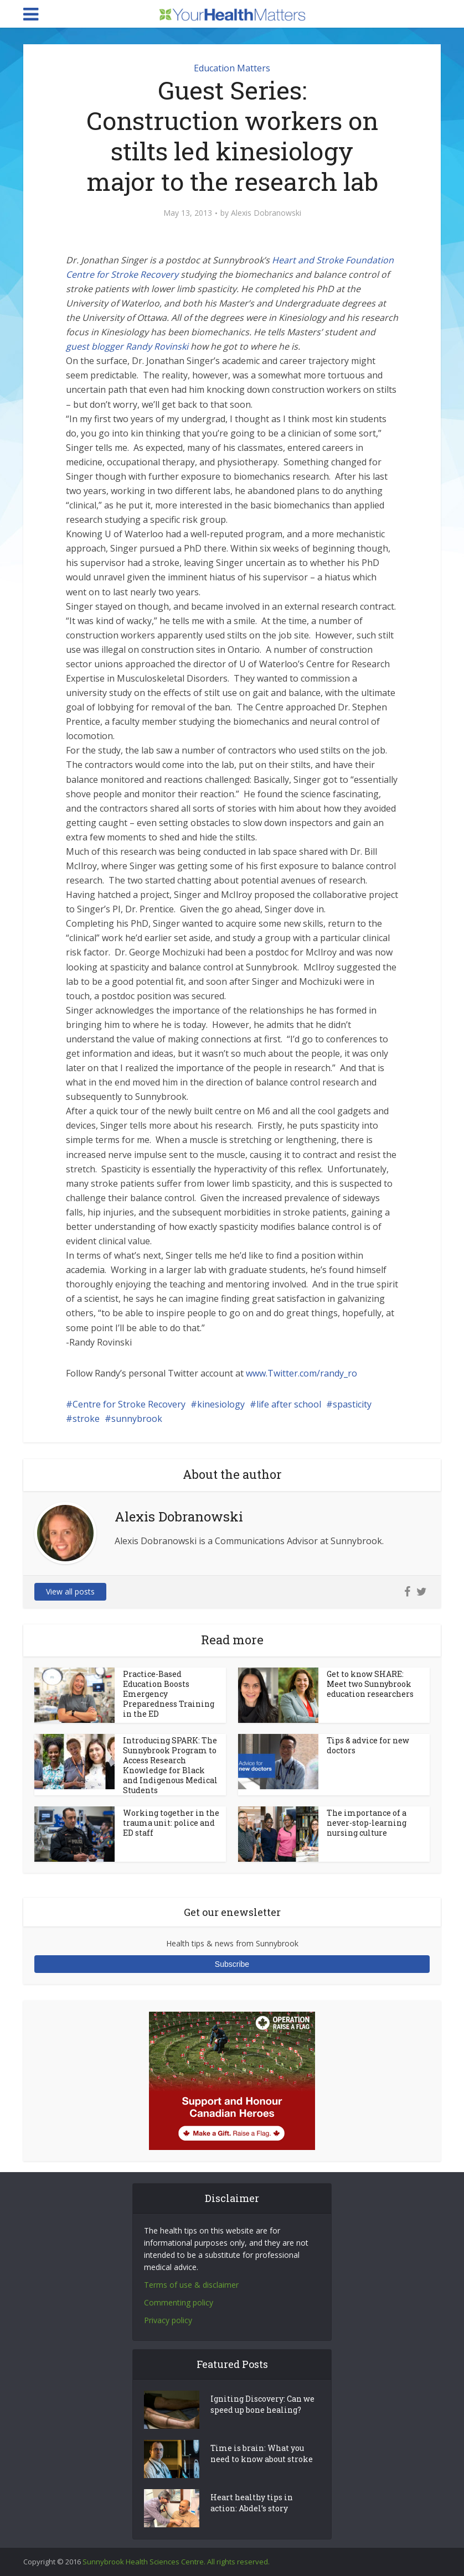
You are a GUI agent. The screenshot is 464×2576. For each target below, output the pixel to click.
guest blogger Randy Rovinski (127, 346)
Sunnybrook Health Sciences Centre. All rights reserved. (176, 2562)
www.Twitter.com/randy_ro (301, 1373)
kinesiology (221, 1404)
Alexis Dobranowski (266, 213)
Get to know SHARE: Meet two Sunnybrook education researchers (370, 1684)
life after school (288, 1404)
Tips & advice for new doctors (368, 1745)
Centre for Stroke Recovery (129, 1404)
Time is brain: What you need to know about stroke (261, 2453)
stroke (86, 1418)
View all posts (70, 1591)
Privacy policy (168, 2320)
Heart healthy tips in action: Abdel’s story (251, 2502)
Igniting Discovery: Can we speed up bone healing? (262, 2404)
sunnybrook (136, 1418)
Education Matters (232, 68)
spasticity (352, 1404)
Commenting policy (178, 2302)
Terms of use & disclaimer (191, 2284)
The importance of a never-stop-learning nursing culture (366, 1823)
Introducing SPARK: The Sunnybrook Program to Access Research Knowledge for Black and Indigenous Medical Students (170, 1765)
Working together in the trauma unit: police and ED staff (171, 1823)
